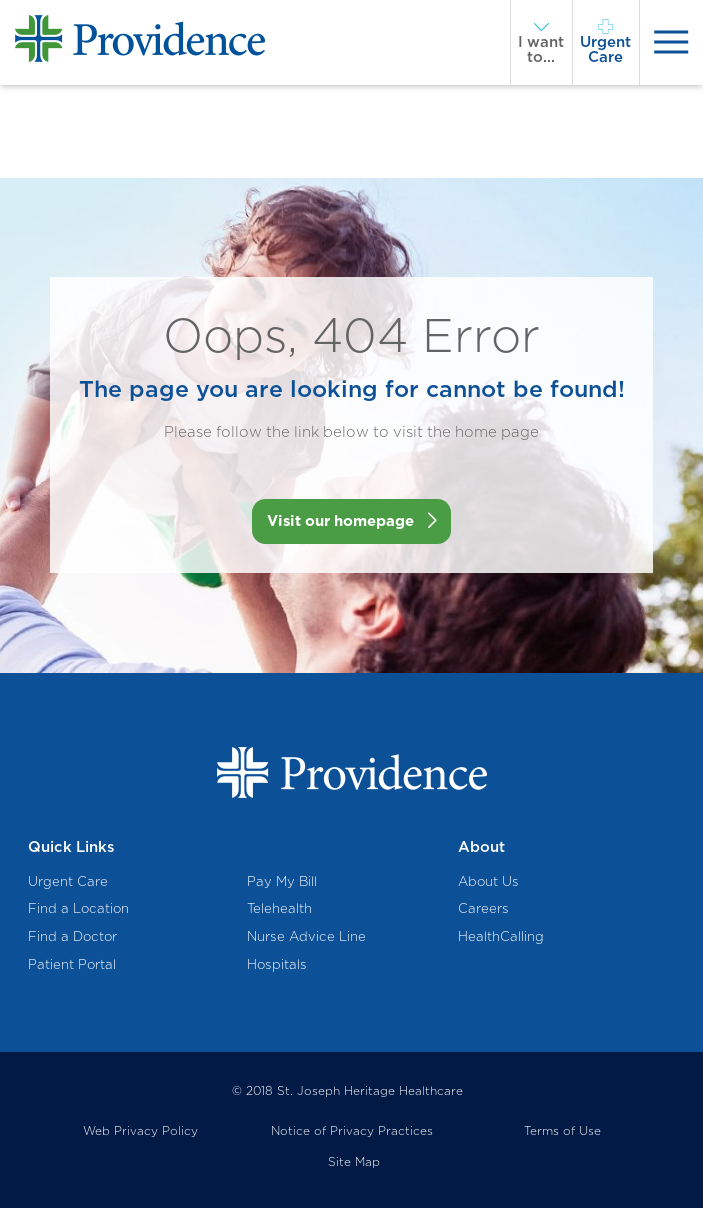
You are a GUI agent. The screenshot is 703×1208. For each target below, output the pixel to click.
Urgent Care (68, 881)
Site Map (354, 1162)
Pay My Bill (282, 881)
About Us (488, 881)
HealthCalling (501, 936)
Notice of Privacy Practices (352, 1131)
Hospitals (277, 964)
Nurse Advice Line (306, 936)
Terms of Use (562, 1131)
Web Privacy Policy (140, 1131)
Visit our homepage (340, 521)
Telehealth (279, 908)
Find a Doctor (72, 936)
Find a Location (78, 908)
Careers (483, 908)
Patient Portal (72, 964)
